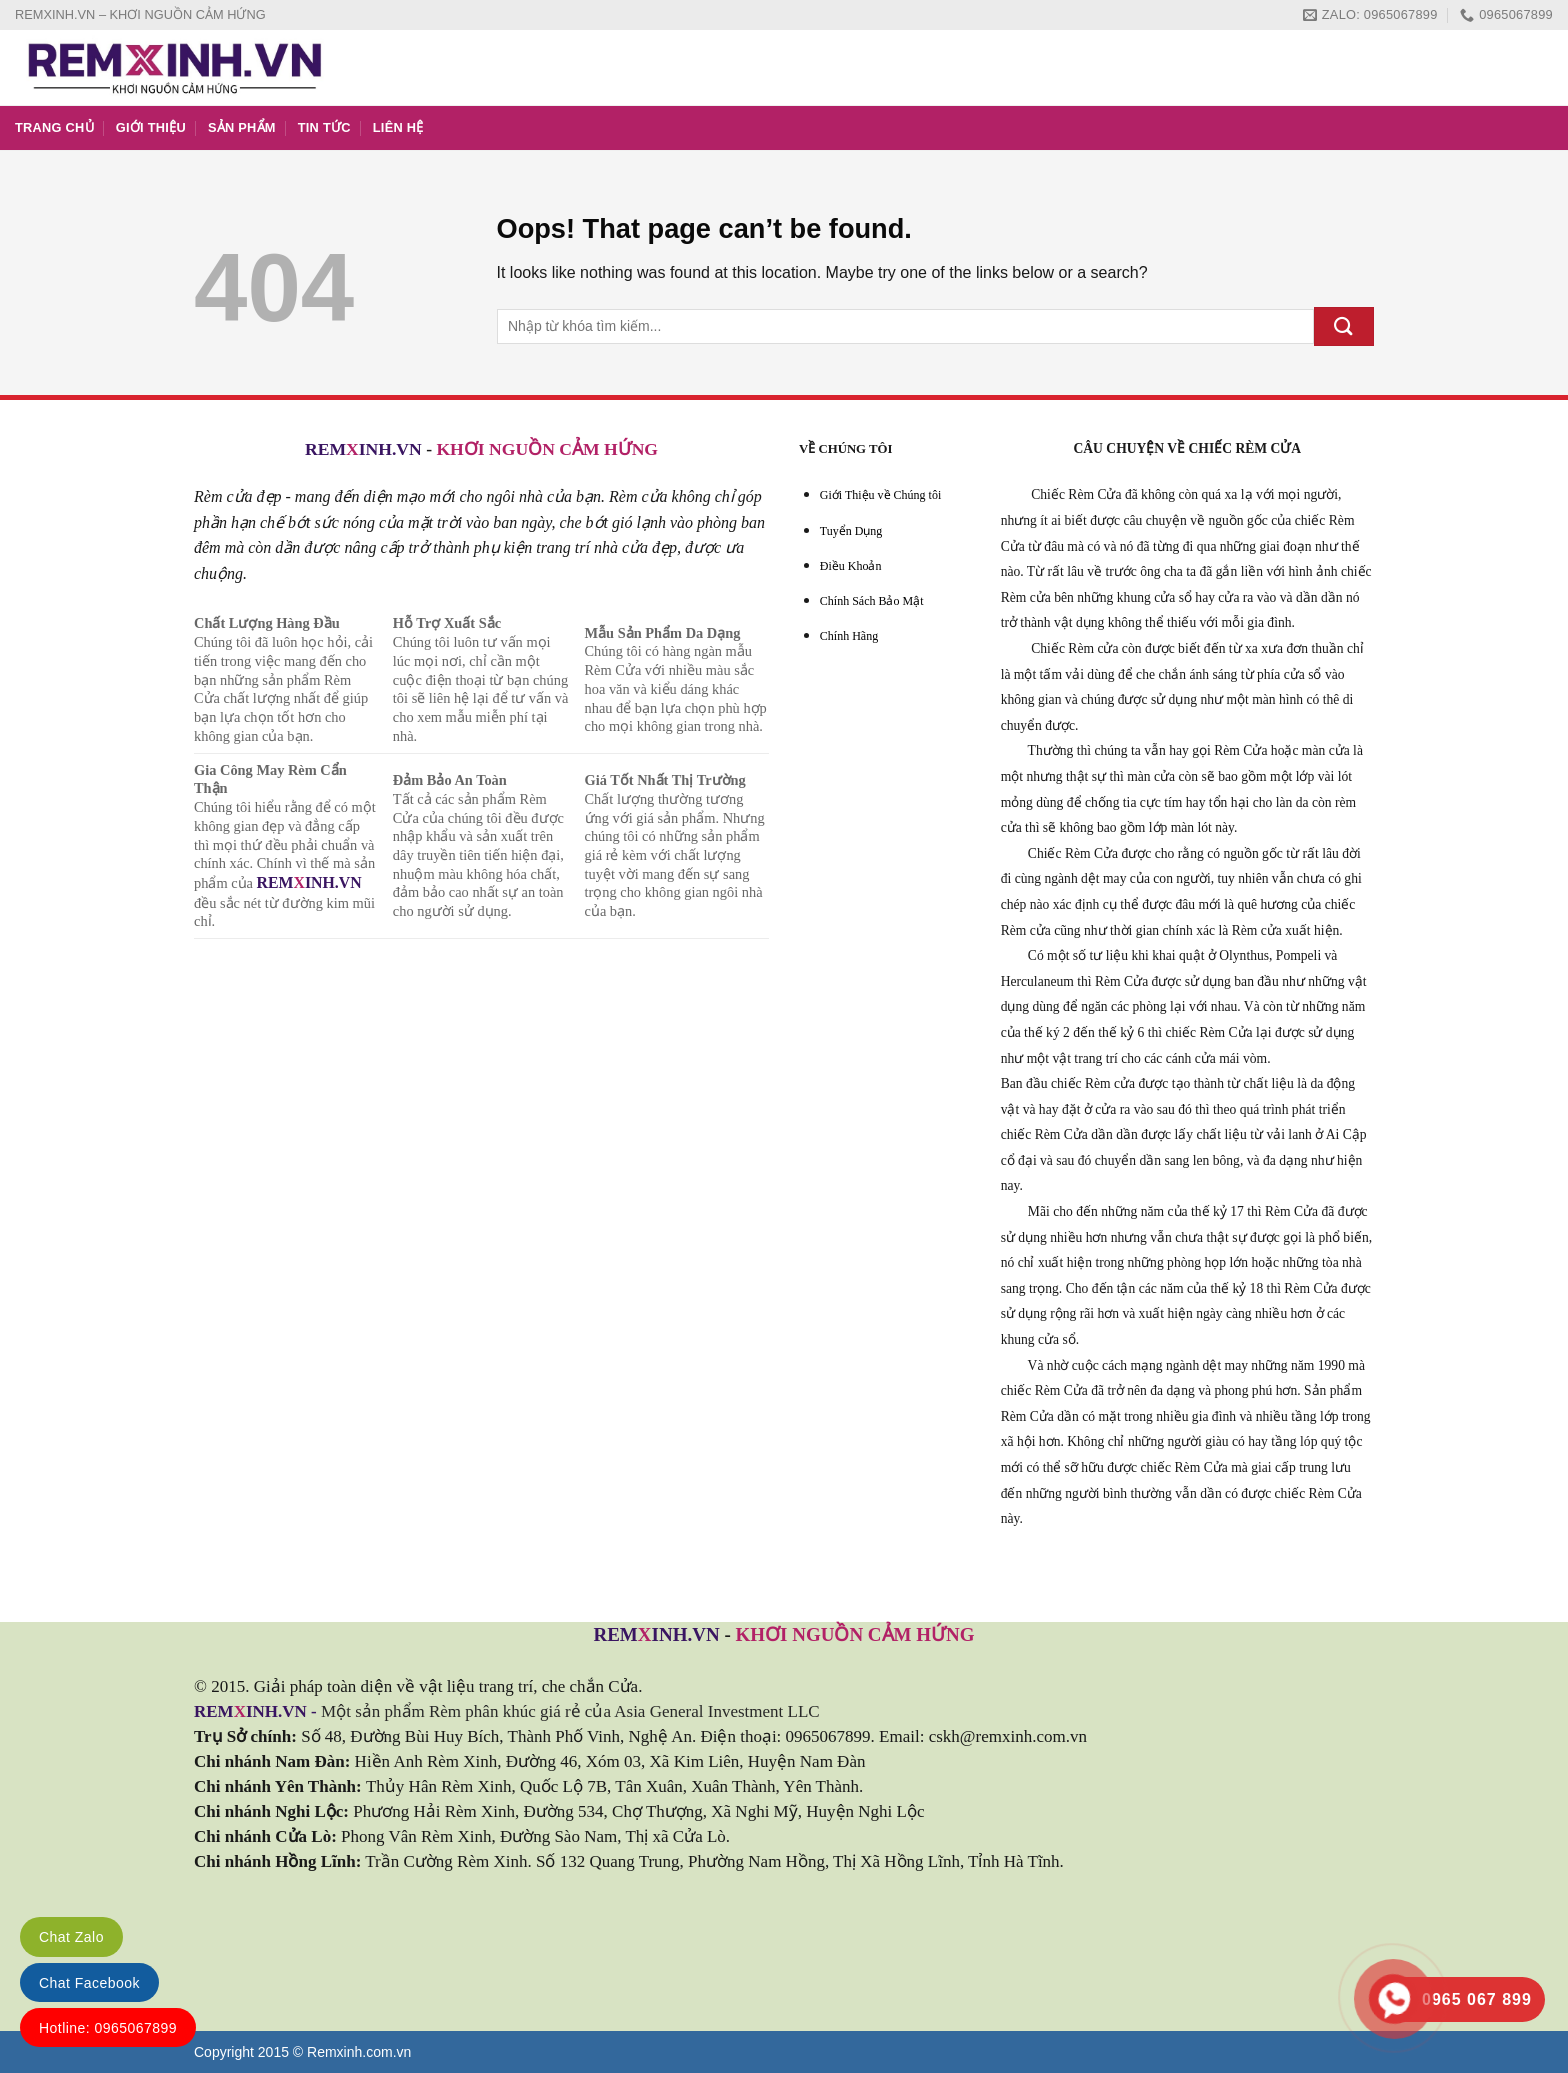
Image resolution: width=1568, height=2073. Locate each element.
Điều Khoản (851, 566)
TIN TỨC (324, 127)
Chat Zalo (71, 1937)
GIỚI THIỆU (151, 127)
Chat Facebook (89, 1983)
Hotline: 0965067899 (108, 2028)
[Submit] (1344, 326)
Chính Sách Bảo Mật (872, 601)
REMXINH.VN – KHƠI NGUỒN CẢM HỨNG (140, 14)
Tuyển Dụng (851, 531)
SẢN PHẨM (242, 127)
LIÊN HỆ (398, 127)
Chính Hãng (849, 636)
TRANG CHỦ (54, 127)
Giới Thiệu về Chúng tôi (880, 495)
